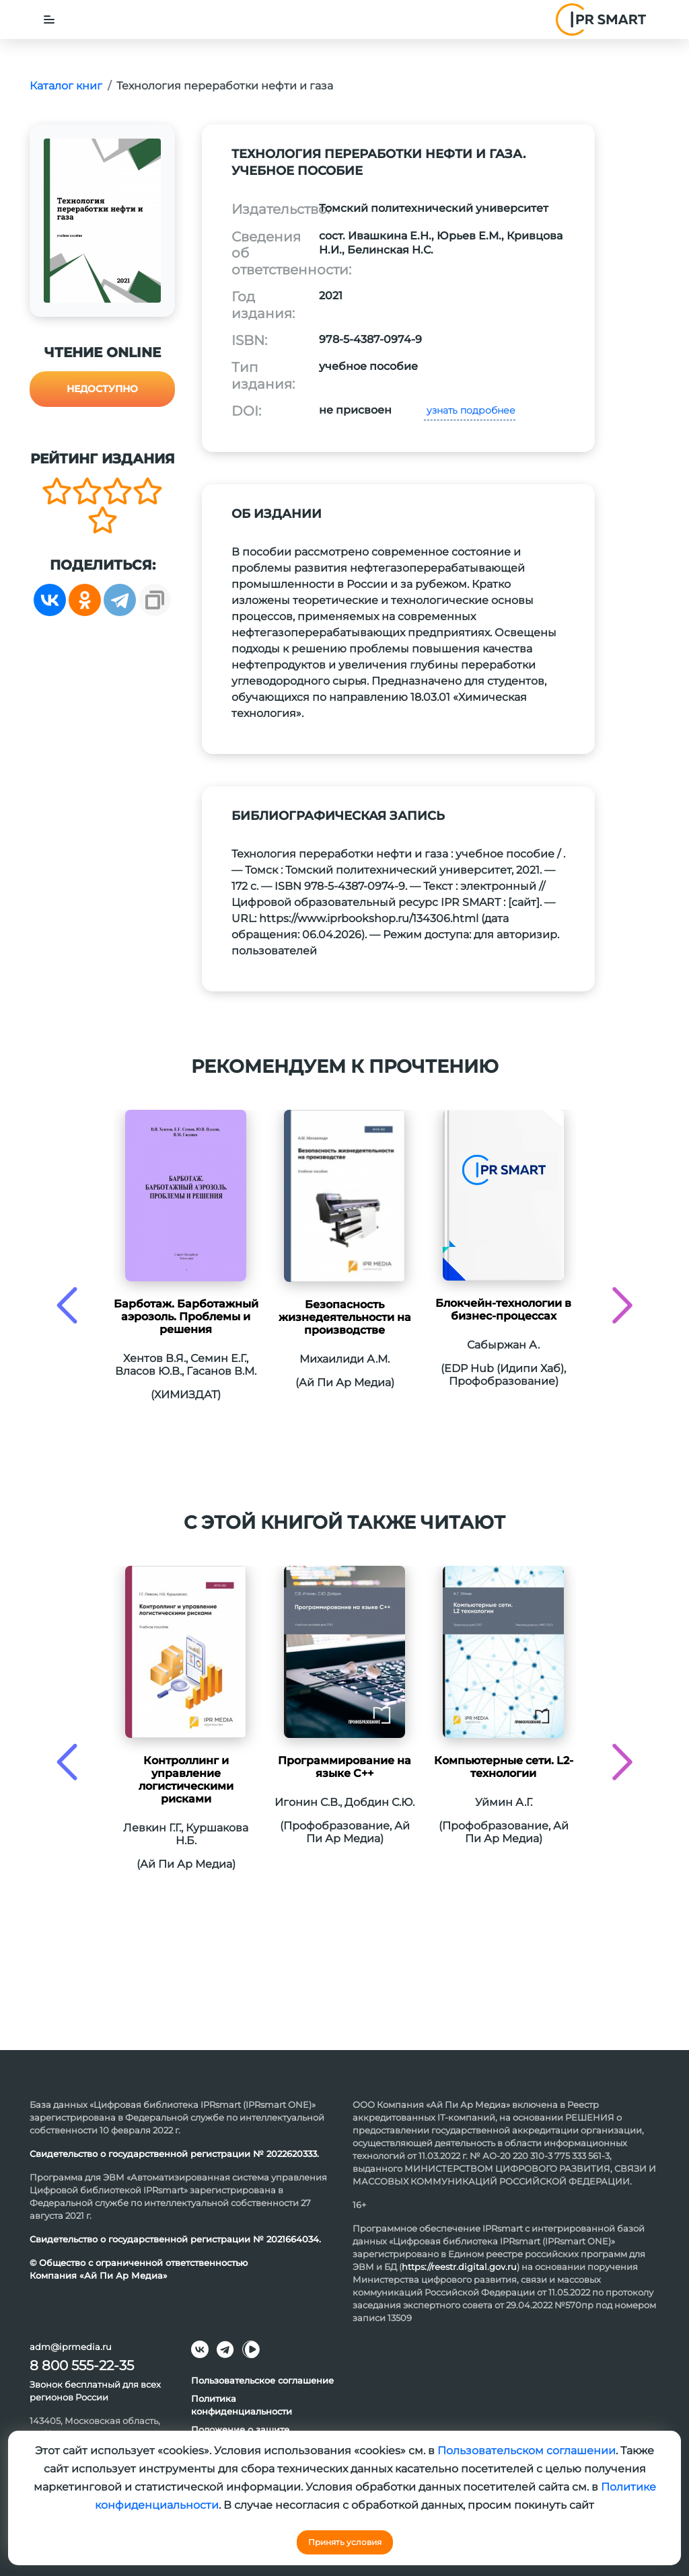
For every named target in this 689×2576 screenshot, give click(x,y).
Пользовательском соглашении (526, 2450)
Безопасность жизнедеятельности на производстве (345, 1317)
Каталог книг (66, 85)
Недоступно (102, 389)
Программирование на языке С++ (344, 1767)
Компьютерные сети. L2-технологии (503, 1767)
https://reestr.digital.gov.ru (459, 2266)
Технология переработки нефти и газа (224, 85)
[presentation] (66, 1305)
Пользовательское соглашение (262, 2380)
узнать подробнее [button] (469, 410)
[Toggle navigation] (49, 19)
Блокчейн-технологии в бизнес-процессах (503, 1309)
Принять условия (345, 2542)
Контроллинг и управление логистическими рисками (186, 1779)
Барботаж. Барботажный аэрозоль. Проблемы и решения (186, 1316)
